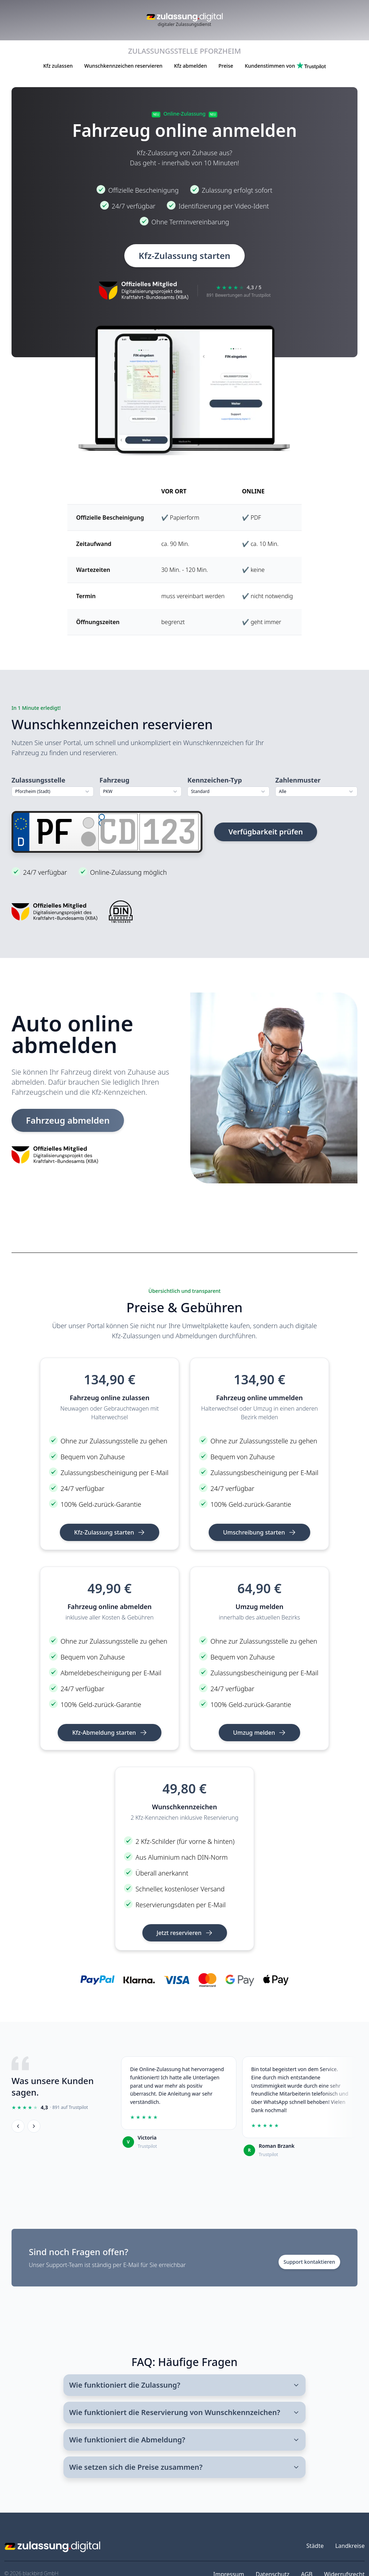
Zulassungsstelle (38, 780)
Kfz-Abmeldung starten (109, 1733)
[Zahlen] (169, 831)
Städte (315, 2546)
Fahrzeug (114, 780)
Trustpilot (147, 2146)
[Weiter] (33, 2126)
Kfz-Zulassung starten (184, 255)
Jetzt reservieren (185, 1933)
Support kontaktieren (309, 2261)
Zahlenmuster (298, 780)
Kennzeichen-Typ (214, 780)
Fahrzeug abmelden (68, 1120)
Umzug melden (259, 1733)
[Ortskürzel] (54, 831)
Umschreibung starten (259, 1532)
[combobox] (53, 792)
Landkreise (350, 2546)
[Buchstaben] (118, 831)
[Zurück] (18, 2126)
